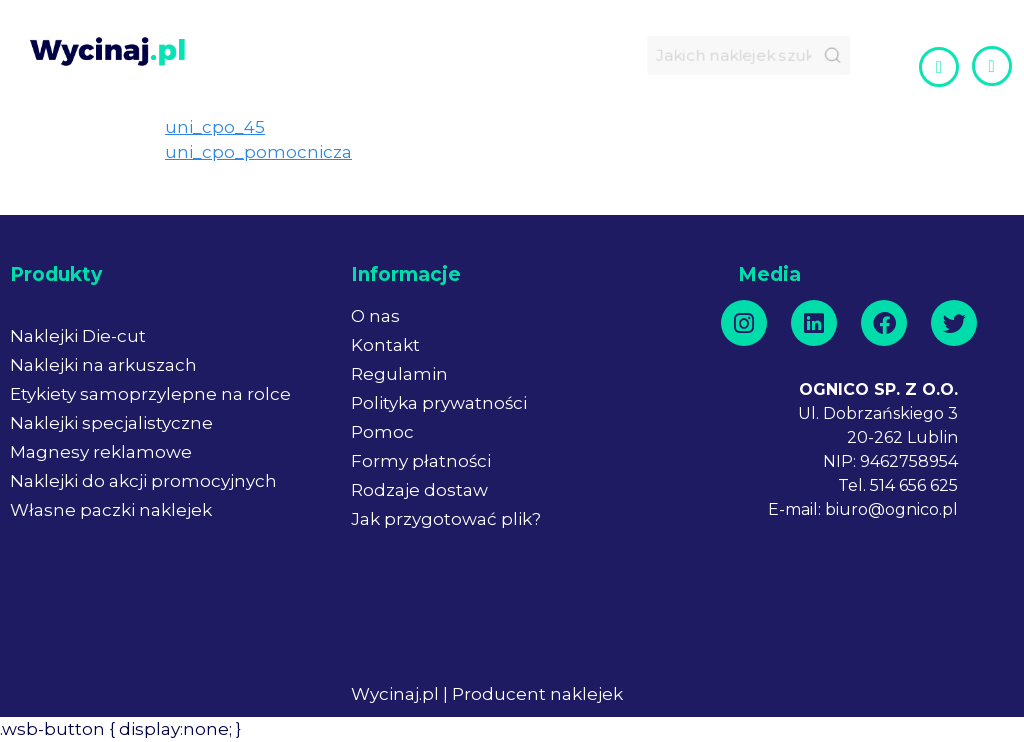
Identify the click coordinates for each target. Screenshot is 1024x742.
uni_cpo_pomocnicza (258, 152)
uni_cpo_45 (215, 127)
